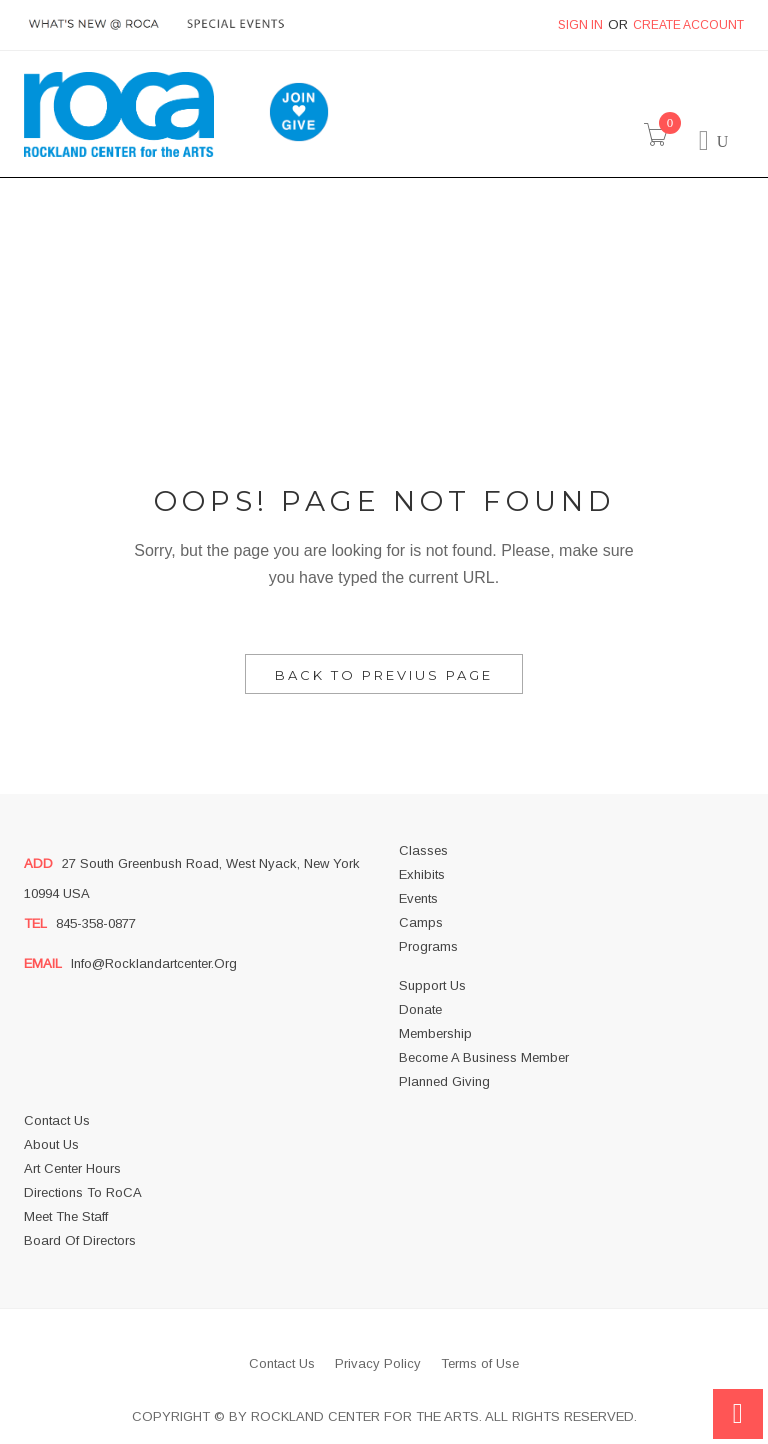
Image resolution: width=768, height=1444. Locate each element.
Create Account (688, 25)
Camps (421, 922)
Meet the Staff (66, 1216)
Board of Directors (80, 1240)
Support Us (432, 985)
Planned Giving (444, 1081)
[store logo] (119, 114)
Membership (435, 1033)
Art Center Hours (72, 1168)
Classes (423, 850)
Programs (428, 946)
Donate (420, 1009)
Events (418, 898)
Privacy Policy (378, 1363)
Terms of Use (480, 1363)
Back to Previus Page (384, 675)
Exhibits (422, 874)
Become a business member (484, 1057)
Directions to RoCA (83, 1192)
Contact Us (57, 1120)
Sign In (580, 25)
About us (51, 1144)
